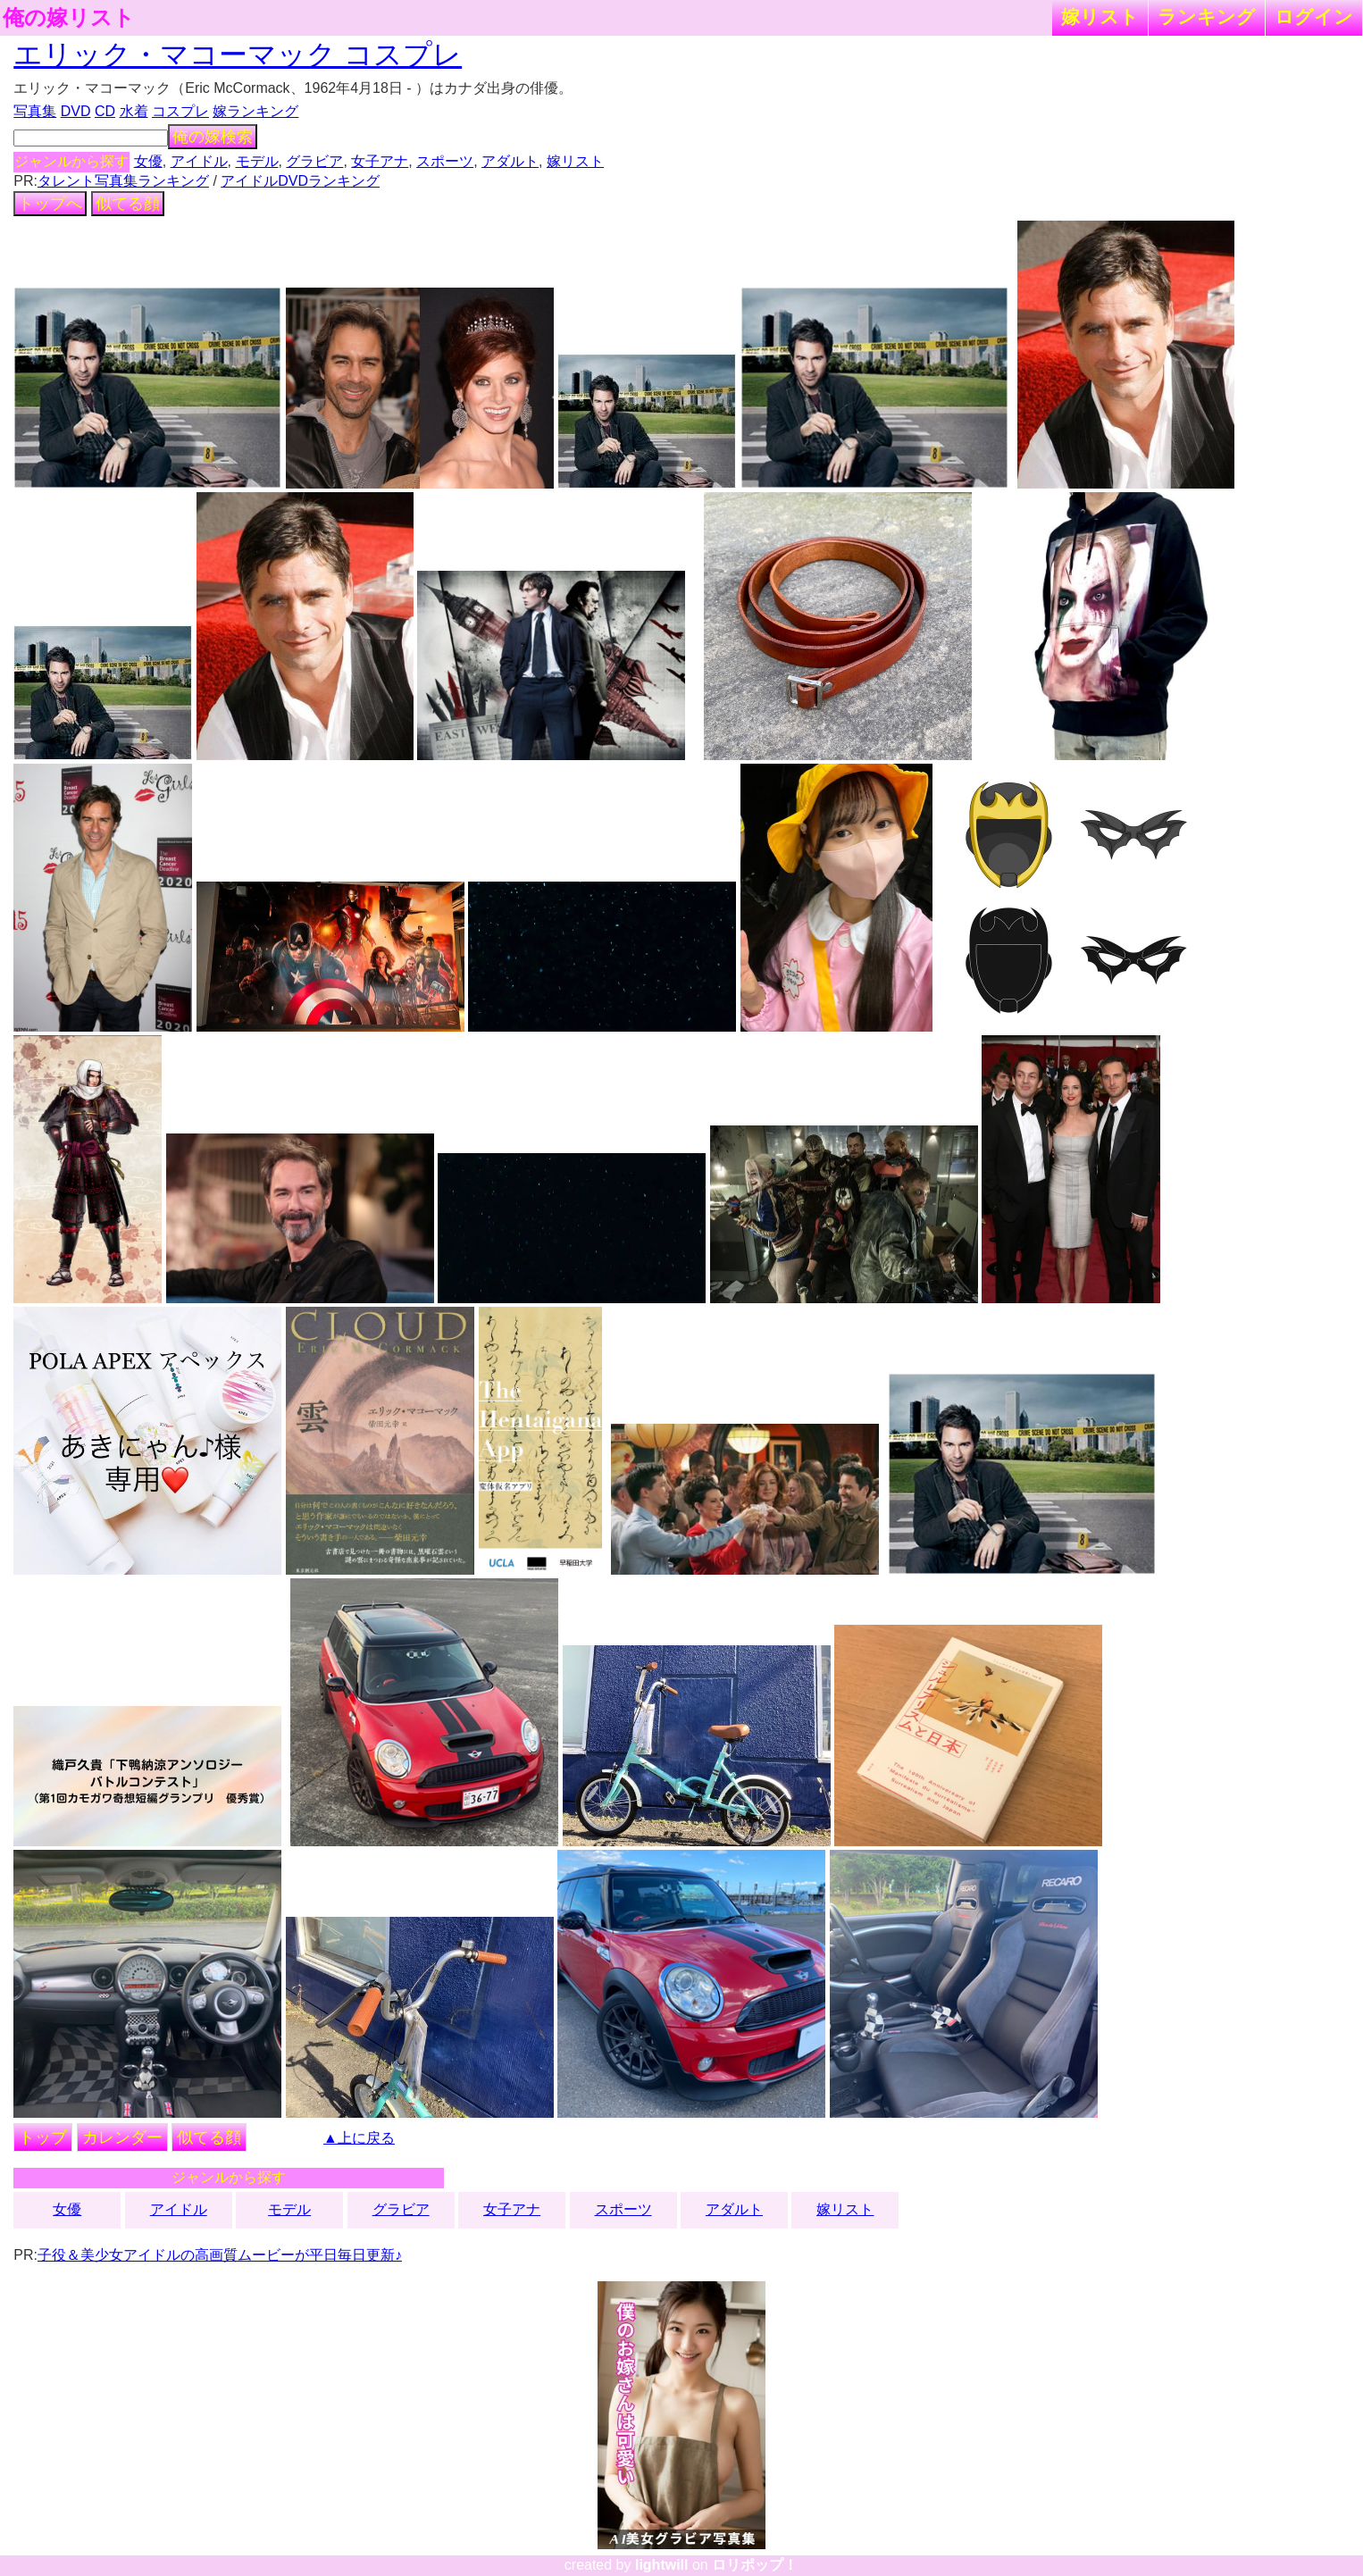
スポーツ (444, 161)
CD (105, 111)
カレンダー (122, 2137)
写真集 (34, 111)
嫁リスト (1100, 16)
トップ (43, 2137)
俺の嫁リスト (69, 17)
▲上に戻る (359, 2137)
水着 (134, 111)
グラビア (314, 161)
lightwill (662, 2564)
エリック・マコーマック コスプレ (237, 54)
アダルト (510, 161)
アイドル (199, 161)
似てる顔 (128, 204)
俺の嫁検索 (212, 137)
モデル (257, 161)
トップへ (50, 204)
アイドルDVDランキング (300, 180)
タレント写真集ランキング (123, 180)
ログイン (1314, 16)
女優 (148, 161)
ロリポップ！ (755, 2564)
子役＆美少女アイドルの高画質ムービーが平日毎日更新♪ (220, 2254)
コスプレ (180, 111)
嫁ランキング (255, 111)
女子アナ (379, 161)
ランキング (1207, 16)
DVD (76, 111)
